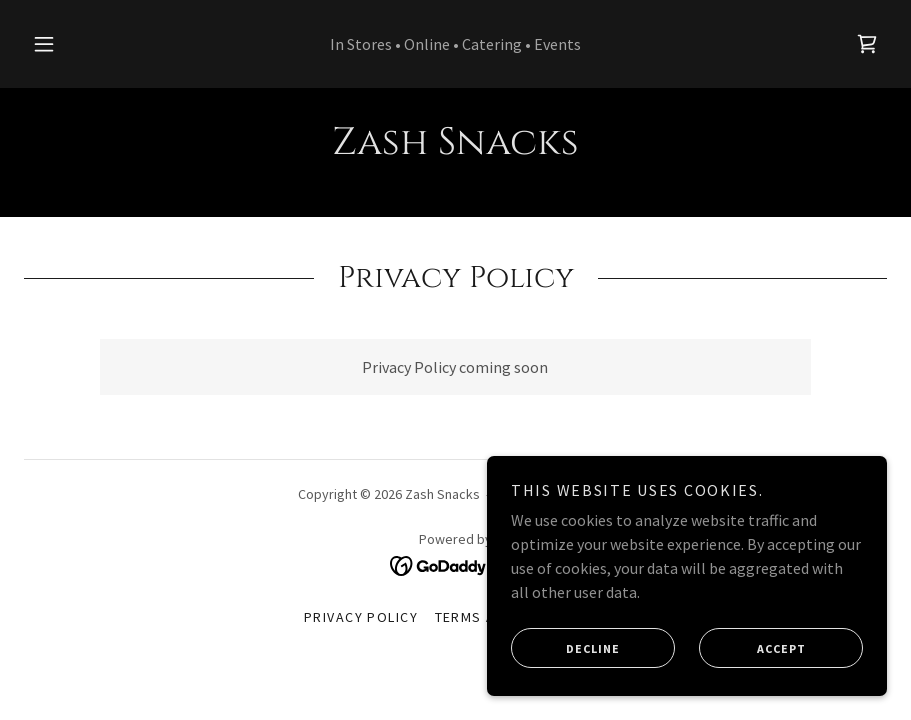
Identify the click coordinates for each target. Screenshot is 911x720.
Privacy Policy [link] (361, 617)
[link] (867, 44)
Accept (752, 662)
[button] (62, 44)
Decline (565, 662)
